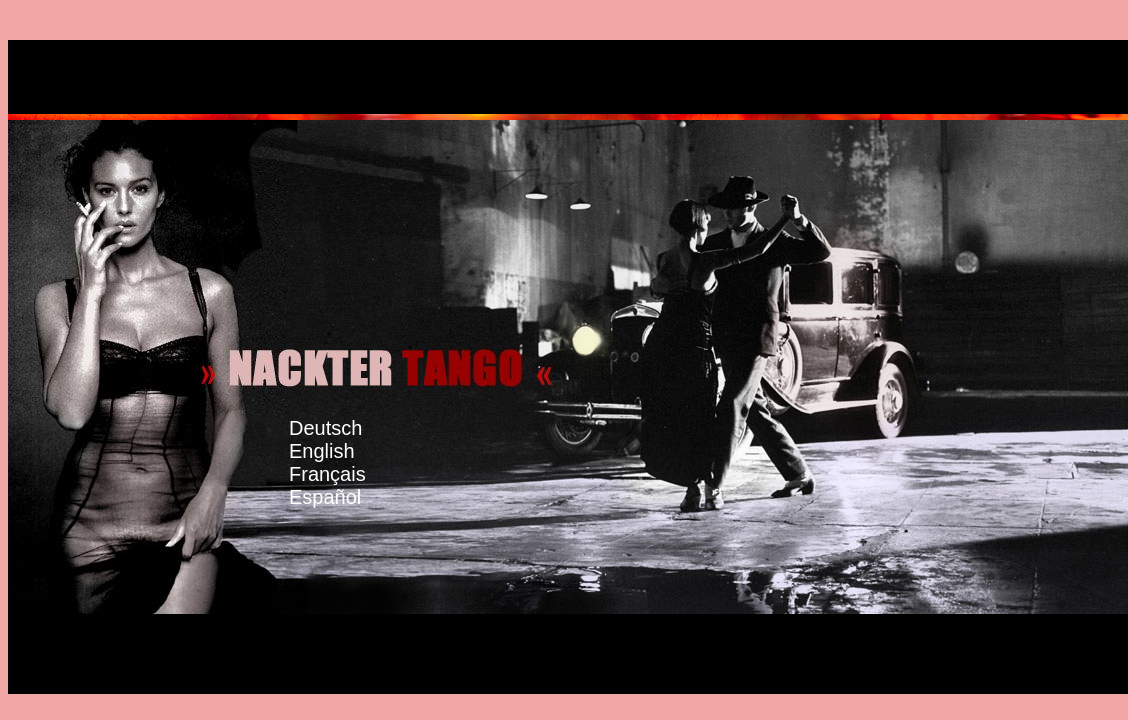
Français (337, 462)
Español (343, 485)
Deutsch (325, 428)
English (341, 439)
